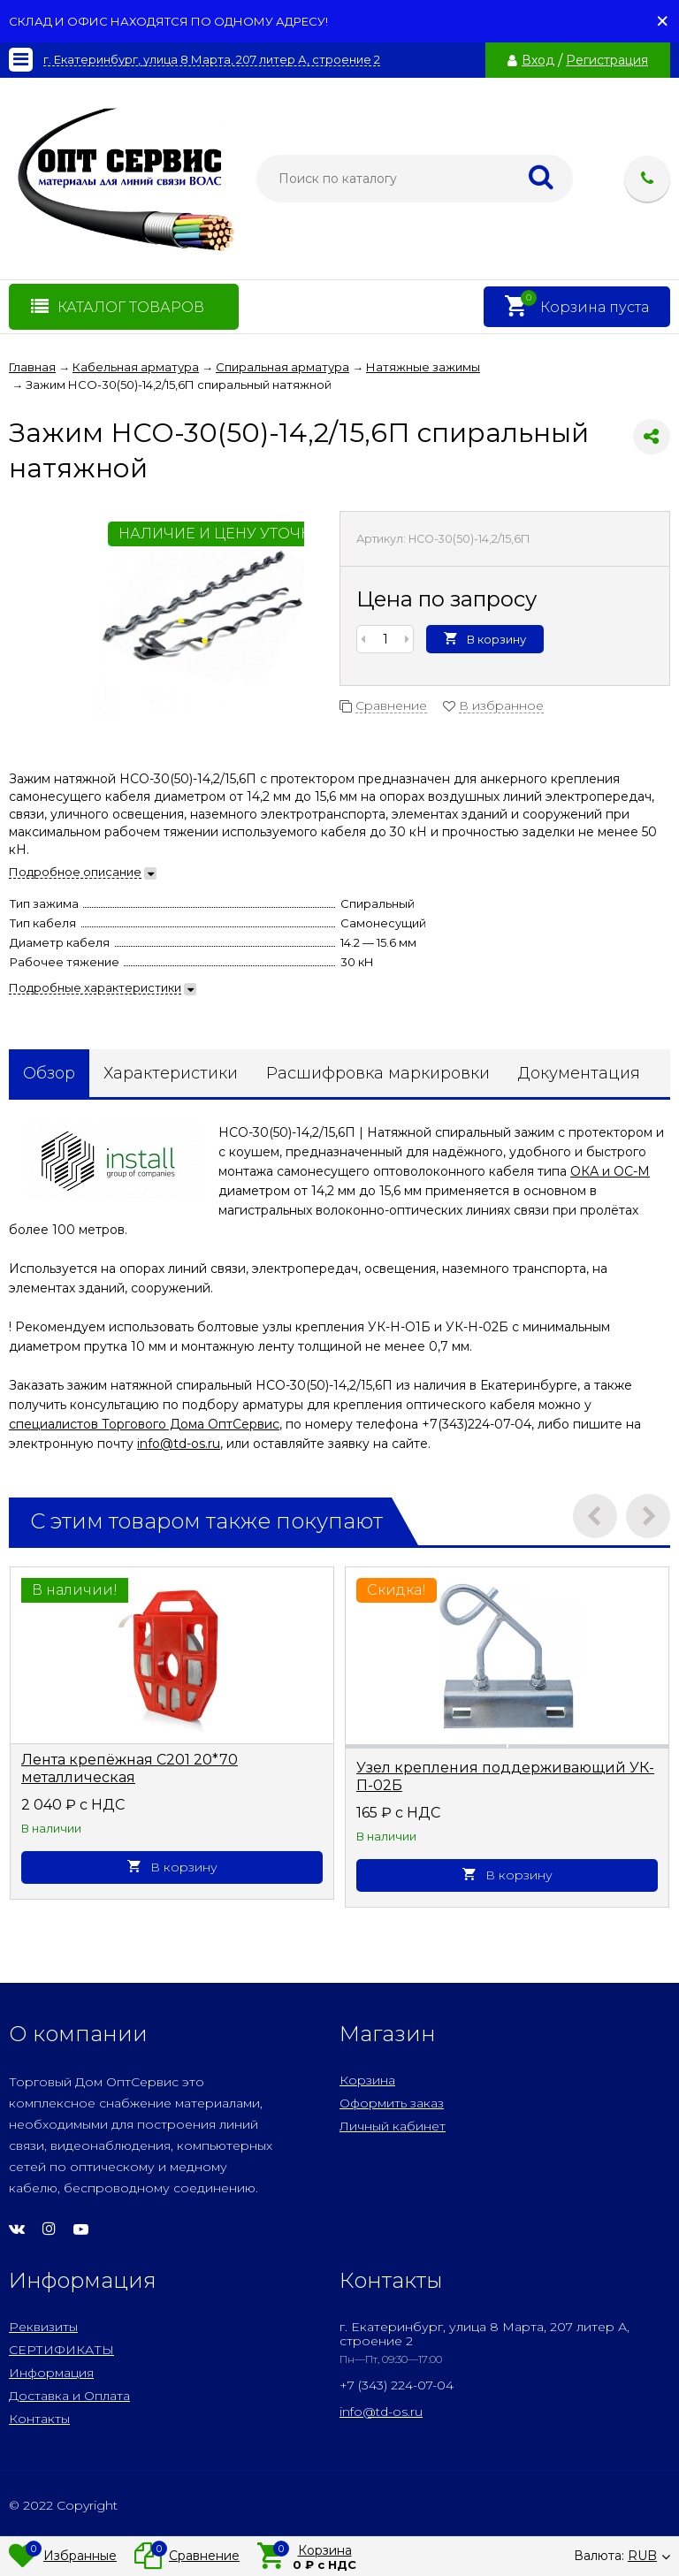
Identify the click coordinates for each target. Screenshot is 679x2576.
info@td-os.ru (178, 1444)
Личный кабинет (393, 2126)
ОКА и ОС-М (610, 1171)
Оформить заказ (392, 2103)
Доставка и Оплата (69, 2396)
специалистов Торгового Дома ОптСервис (144, 1424)
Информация (51, 2373)
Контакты (39, 2419)
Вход (538, 60)
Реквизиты (43, 2327)
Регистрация (607, 60)
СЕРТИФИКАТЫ (61, 2350)
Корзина (367, 2080)
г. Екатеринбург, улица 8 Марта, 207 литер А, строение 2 (211, 59)
